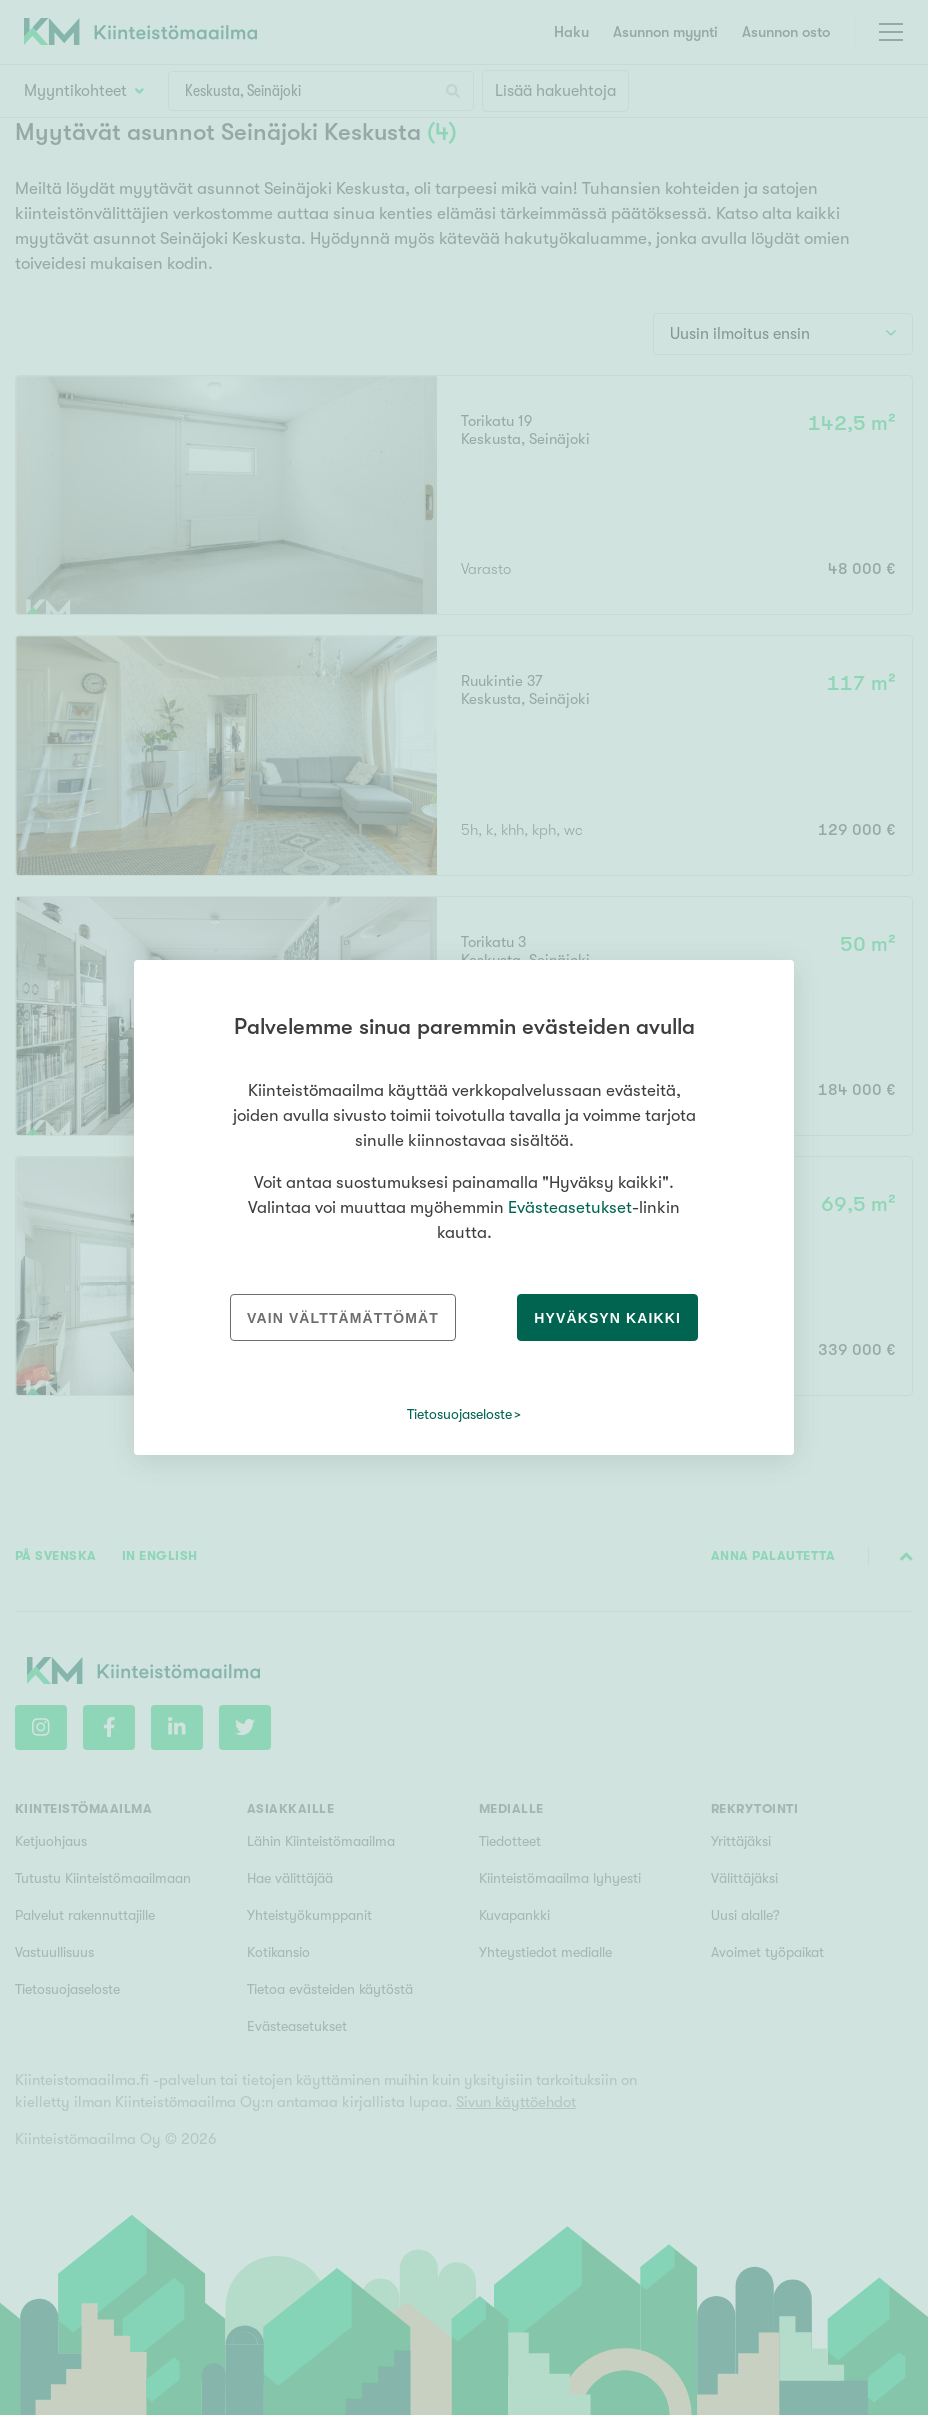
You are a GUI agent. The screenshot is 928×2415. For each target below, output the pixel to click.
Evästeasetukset (570, 1207)
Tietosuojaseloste (459, 1414)
